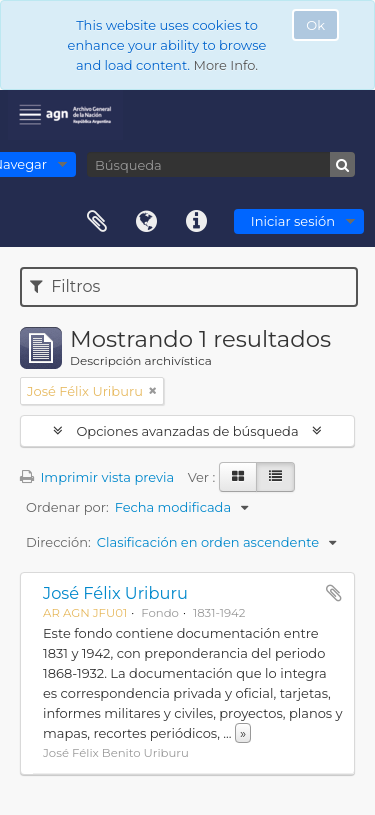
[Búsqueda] (221, 164)
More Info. (225, 65)
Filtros (65, 286)
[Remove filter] (153, 391)
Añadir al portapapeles (334, 593)
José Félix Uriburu (115, 593)
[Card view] (238, 477)
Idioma (147, 222)
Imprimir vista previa (97, 477)
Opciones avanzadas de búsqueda (187, 431)
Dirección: (58, 542)
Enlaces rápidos (197, 222)
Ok (315, 25)
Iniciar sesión (293, 221)
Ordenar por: (67, 507)
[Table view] (275, 477)
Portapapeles (97, 222)
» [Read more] (243, 733)
